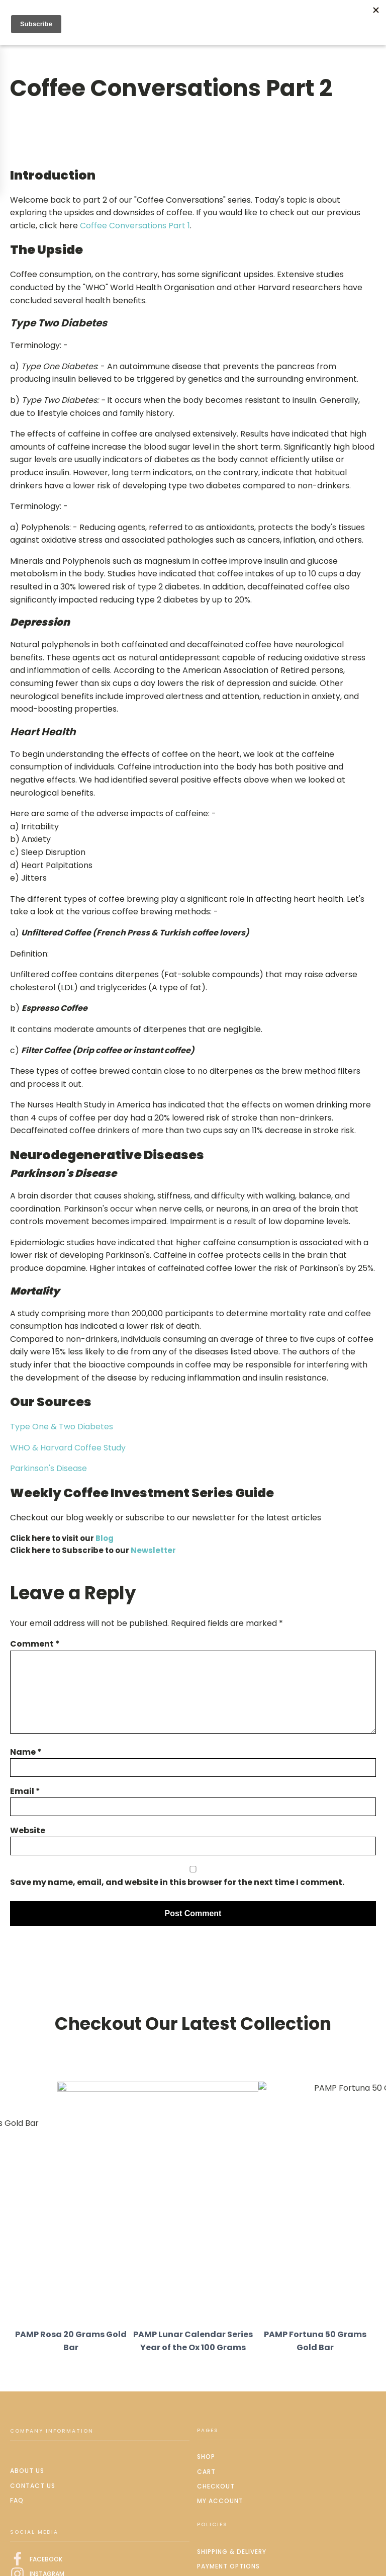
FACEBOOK (46, 2559)
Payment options (228, 2566)
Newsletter (153, 1550)
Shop (206, 2456)
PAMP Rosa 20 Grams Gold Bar (71, 2341)
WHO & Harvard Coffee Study (68, 1447)
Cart (206, 2471)
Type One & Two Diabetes (61, 1426)
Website (27, 1830)
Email (25, 1791)
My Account (220, 2501)
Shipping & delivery (231, 2551)
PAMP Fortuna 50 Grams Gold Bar (315, 2341)
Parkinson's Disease (48, 1468)
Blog (104, 1538)
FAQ (17, 2500)
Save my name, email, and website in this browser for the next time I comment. (177, 1882)
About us (27, 2470)
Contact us (32, 2485)
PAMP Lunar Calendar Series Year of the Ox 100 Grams (193, 2341)
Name (26, 1752)
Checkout (216, 2486)
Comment (35, 1644)
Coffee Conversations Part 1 (135, 225)
